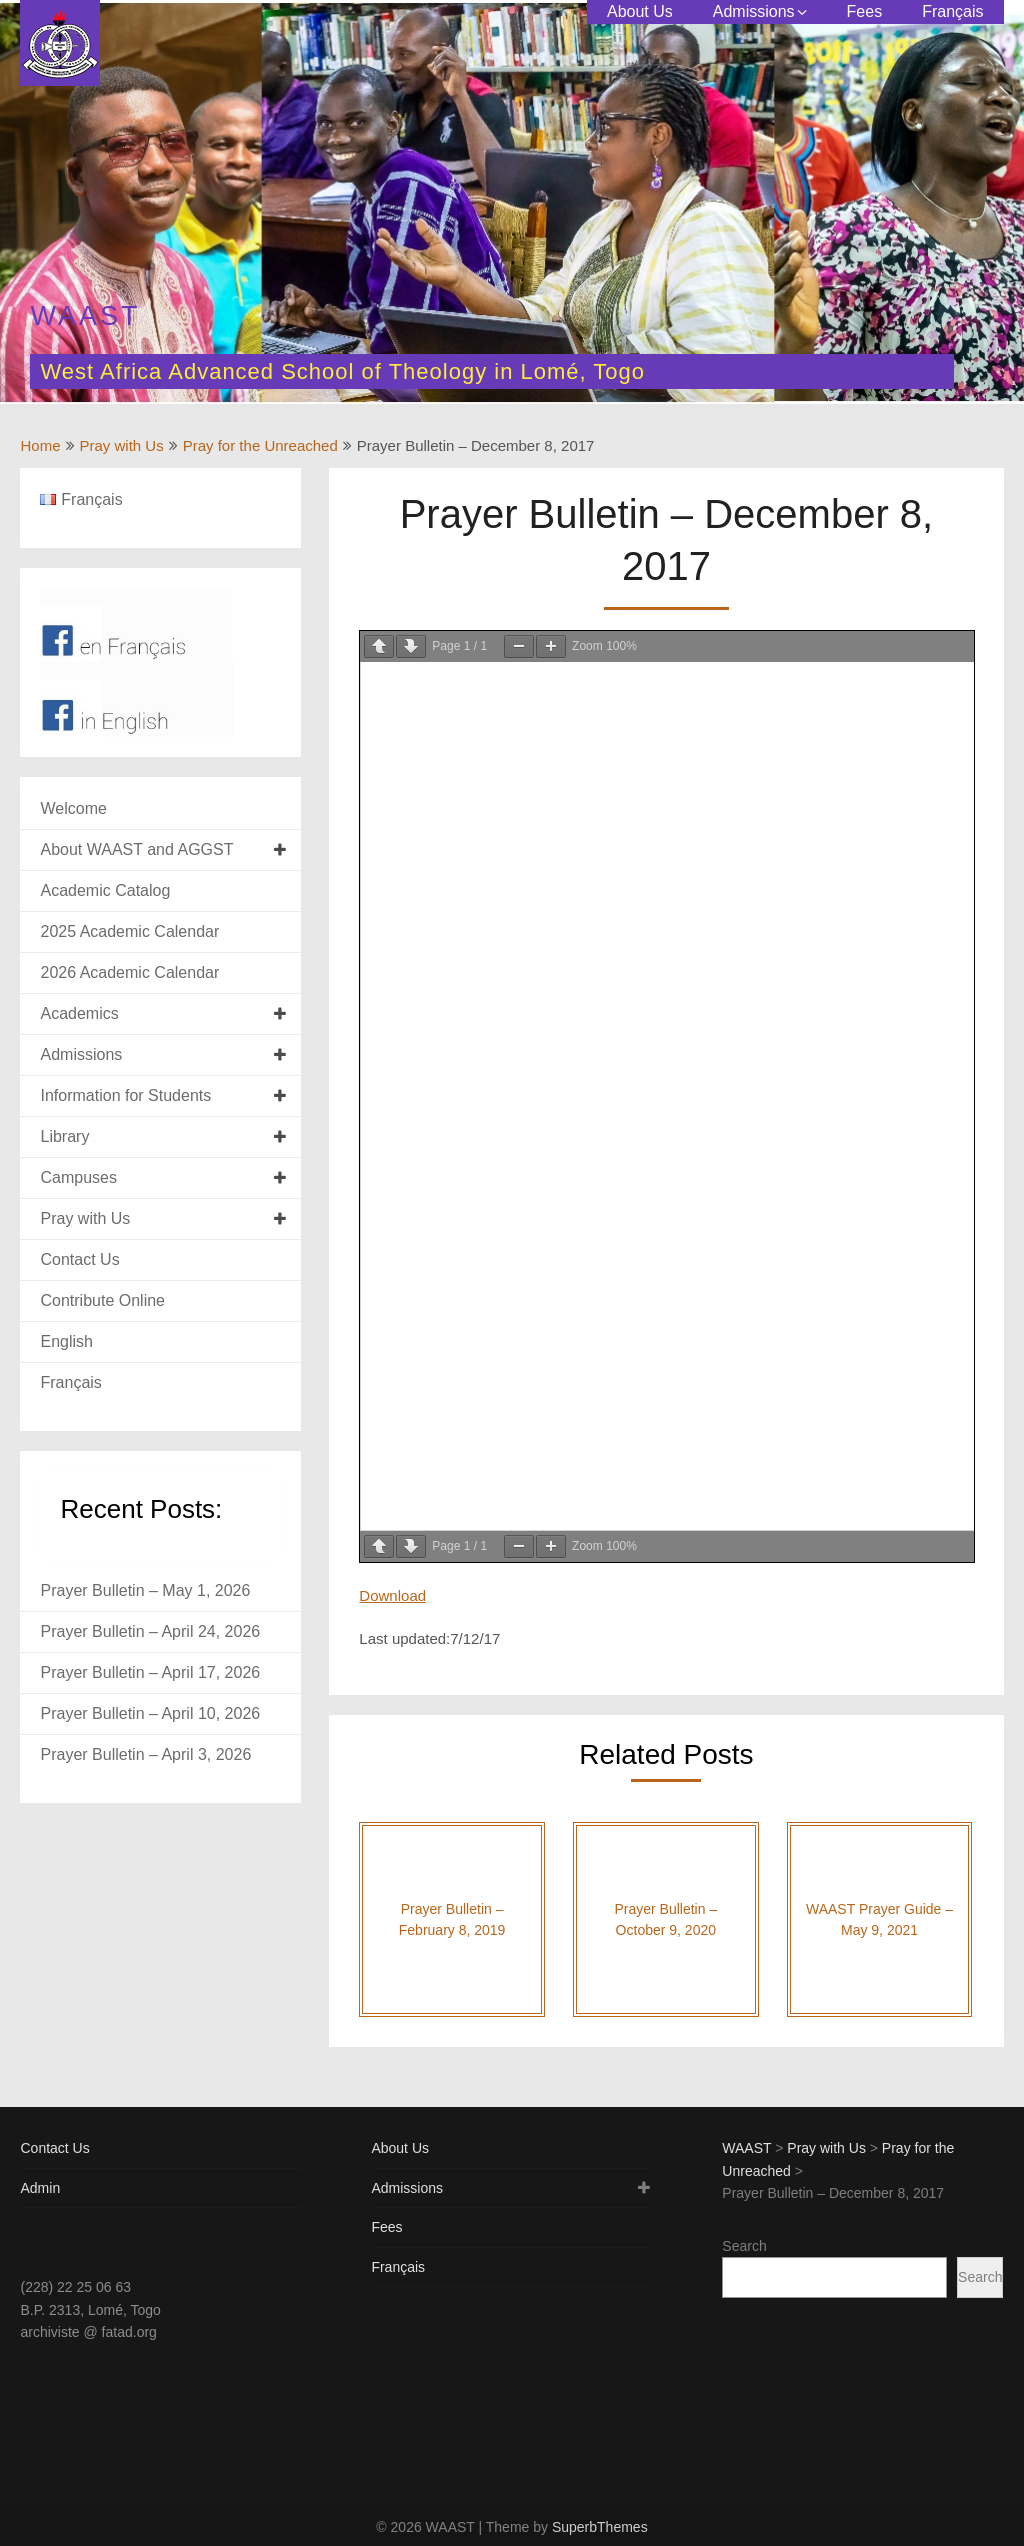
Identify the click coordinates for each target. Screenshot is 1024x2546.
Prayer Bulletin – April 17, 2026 (150, 1672)
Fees (865, 11)
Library (64, 1136)
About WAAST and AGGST (136, 849)
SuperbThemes (600, 2527)
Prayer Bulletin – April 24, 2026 (150, 1631)
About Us (640, 11)
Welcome (73, 808)
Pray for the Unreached (260, 445)
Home (40, 445)
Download (392, 1595)
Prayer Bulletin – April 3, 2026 (145, 1754)
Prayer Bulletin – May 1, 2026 (145, 1590)
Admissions (754, 11)
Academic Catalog (105, 890)
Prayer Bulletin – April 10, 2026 (150, 1713)
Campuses (78, 1177)
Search (744, 2246)
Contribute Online (102, 1300)
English (66, 1341)
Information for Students (125, 1095)
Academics (79, 1013)
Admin (40, 2188)
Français (952, 11)
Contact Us (79, 1259)
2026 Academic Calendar (129, 972)
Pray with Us (122, 445)
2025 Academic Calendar (129, 931)
